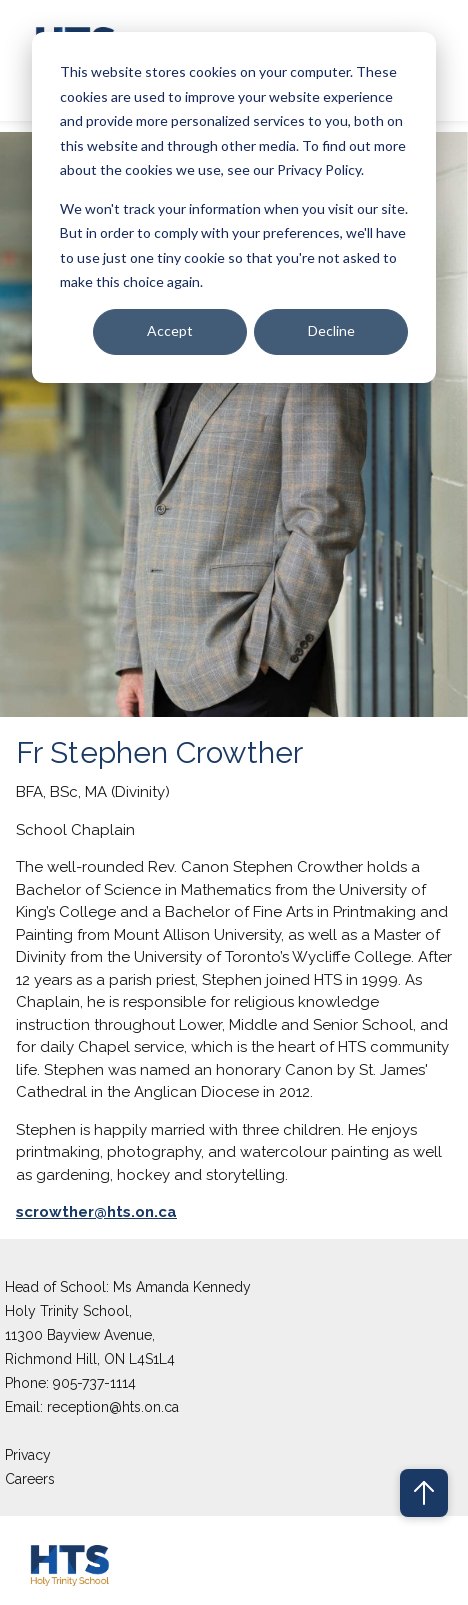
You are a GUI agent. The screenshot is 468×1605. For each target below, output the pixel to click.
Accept (170, 330)
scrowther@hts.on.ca (96, 1212)
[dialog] (234, 207)
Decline (331, 330)
